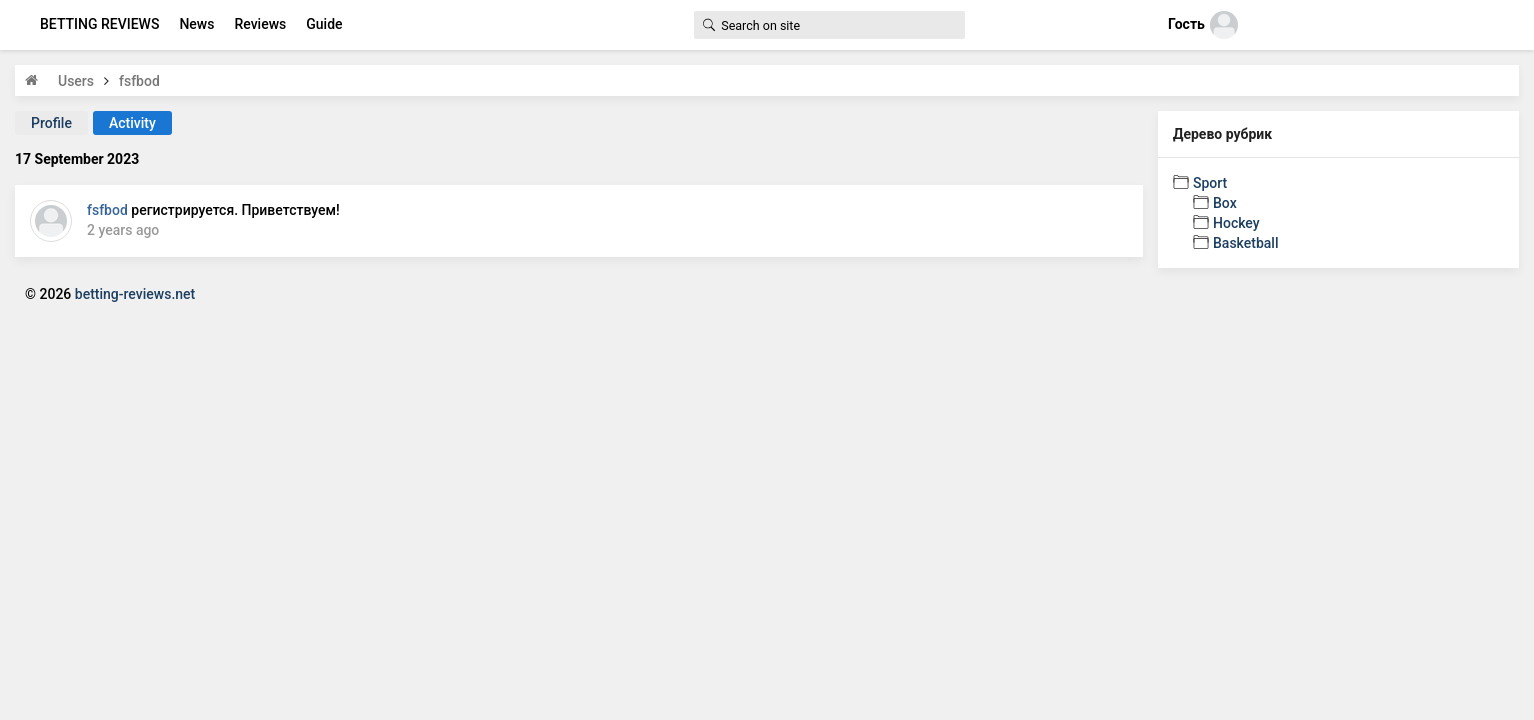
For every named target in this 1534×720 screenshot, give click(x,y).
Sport (1210, 183)
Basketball (1245, 243)
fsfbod (107, 210)
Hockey (1236, 223)
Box (1225, 203)
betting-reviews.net (135, 294)
